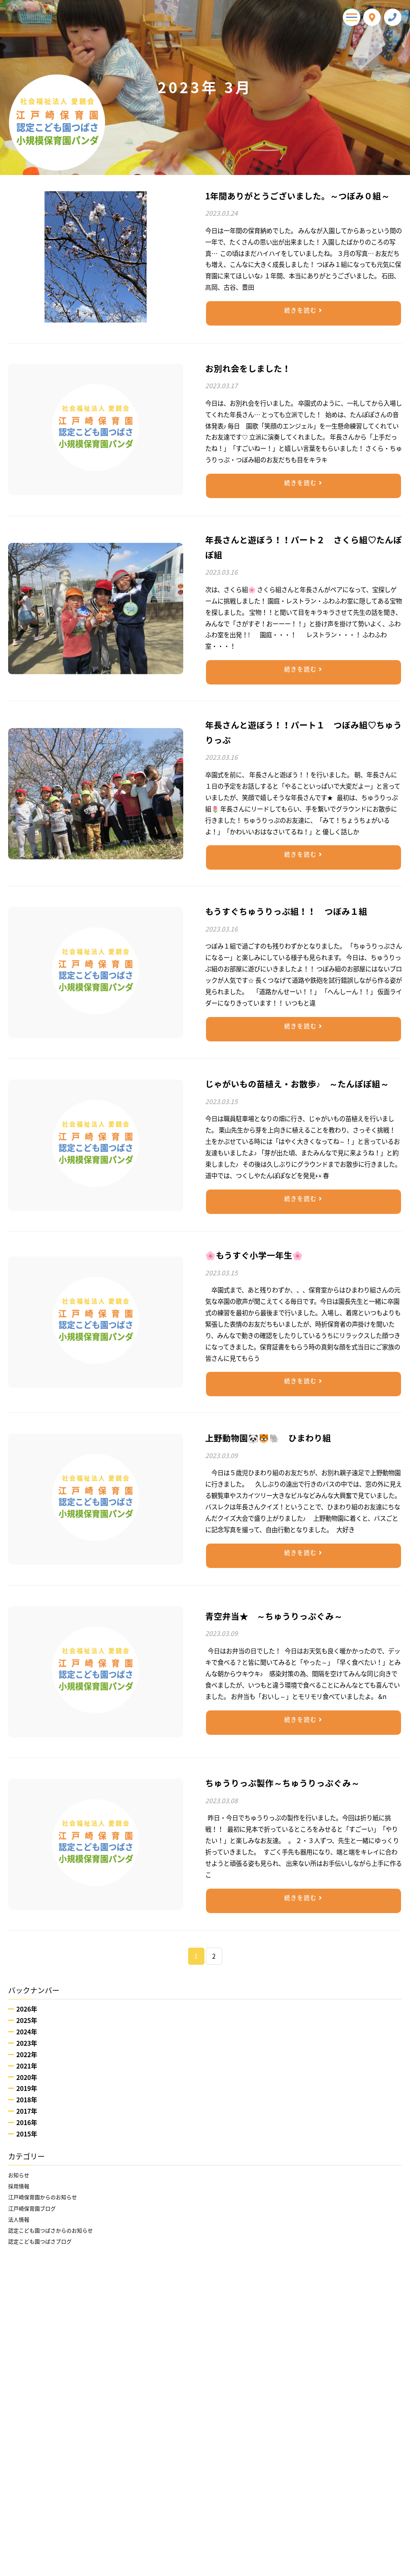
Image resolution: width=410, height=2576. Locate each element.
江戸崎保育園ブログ (35, 2215)
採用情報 (20, 2188)
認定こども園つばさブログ (44, 2253)
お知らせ (20, 2175)
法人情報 (20, 2227)
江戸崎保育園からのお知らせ (48, 2201)
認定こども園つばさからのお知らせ (57, 2240)
